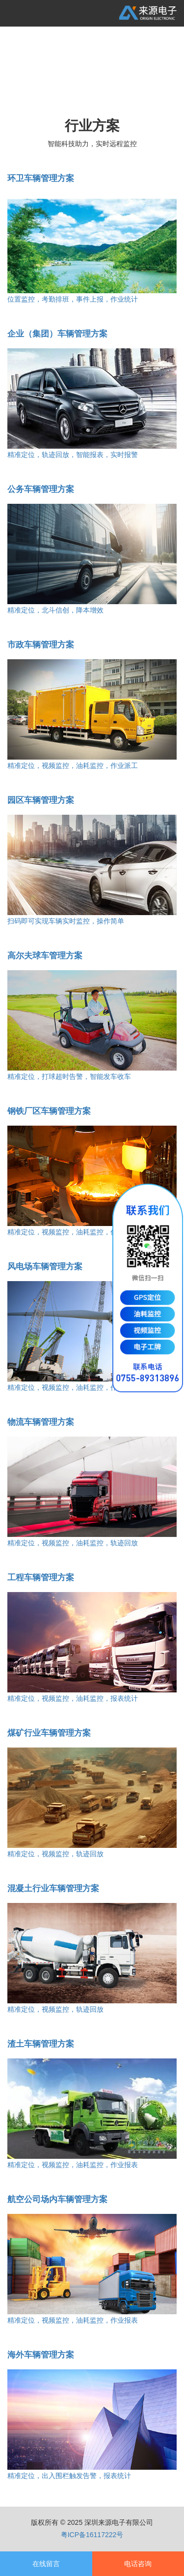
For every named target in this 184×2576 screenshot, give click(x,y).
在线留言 (46, 2564)
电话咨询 (138, 2564)
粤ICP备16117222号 (92, 2535)
